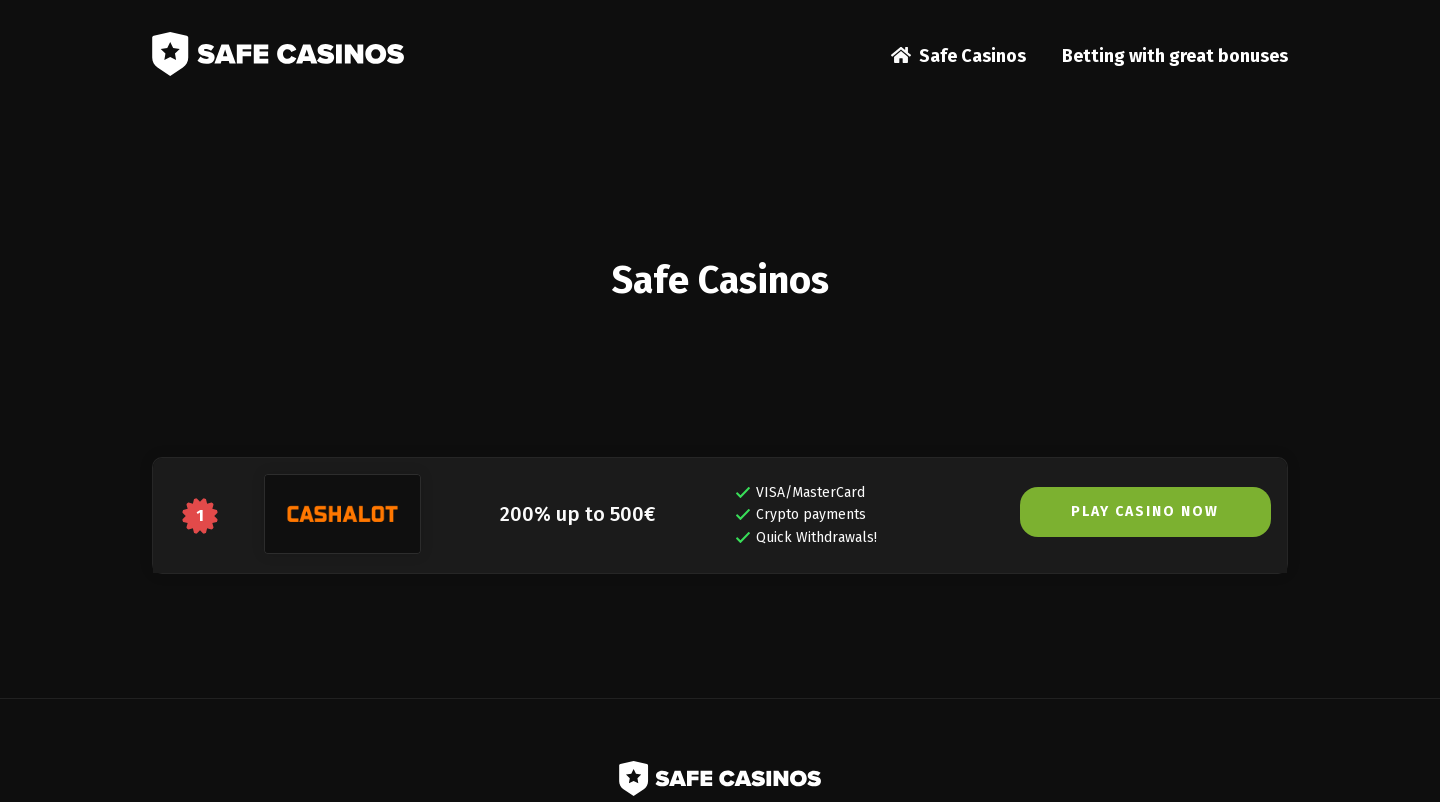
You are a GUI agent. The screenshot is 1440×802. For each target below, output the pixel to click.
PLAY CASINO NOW (1145, 511)
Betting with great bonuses (1175, 56)
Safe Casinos (972, 56)
